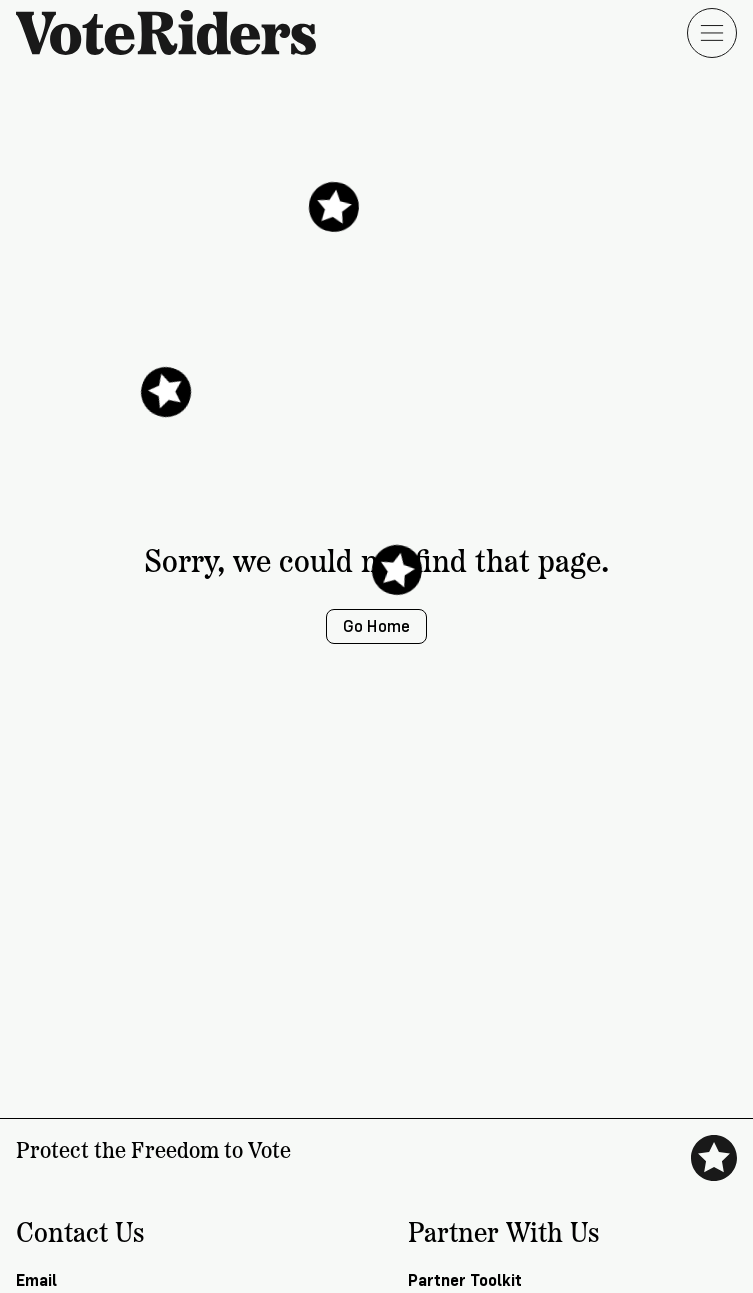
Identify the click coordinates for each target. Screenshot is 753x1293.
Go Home (376, 626)
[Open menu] (712, 33)
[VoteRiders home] (176, 32)
